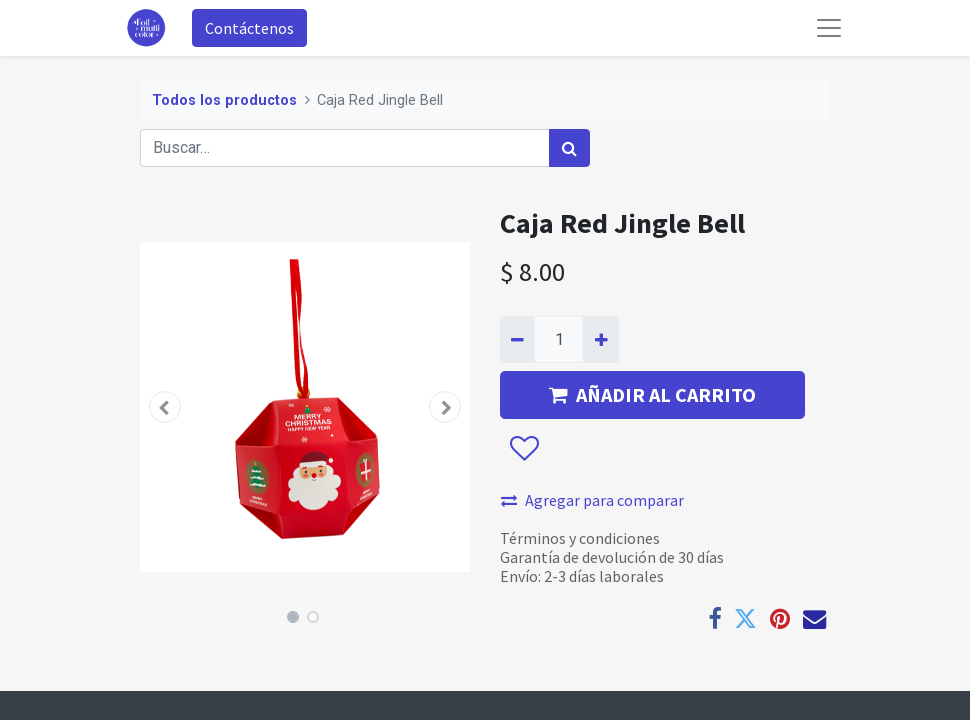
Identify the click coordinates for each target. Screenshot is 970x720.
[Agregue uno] (600, 339)
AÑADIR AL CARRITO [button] (652, 394)
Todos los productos (224, 100)
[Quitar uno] (517, 339)
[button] (165, 407)
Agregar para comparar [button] (592, 500)
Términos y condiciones (580, 538)
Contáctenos (249, 28)
